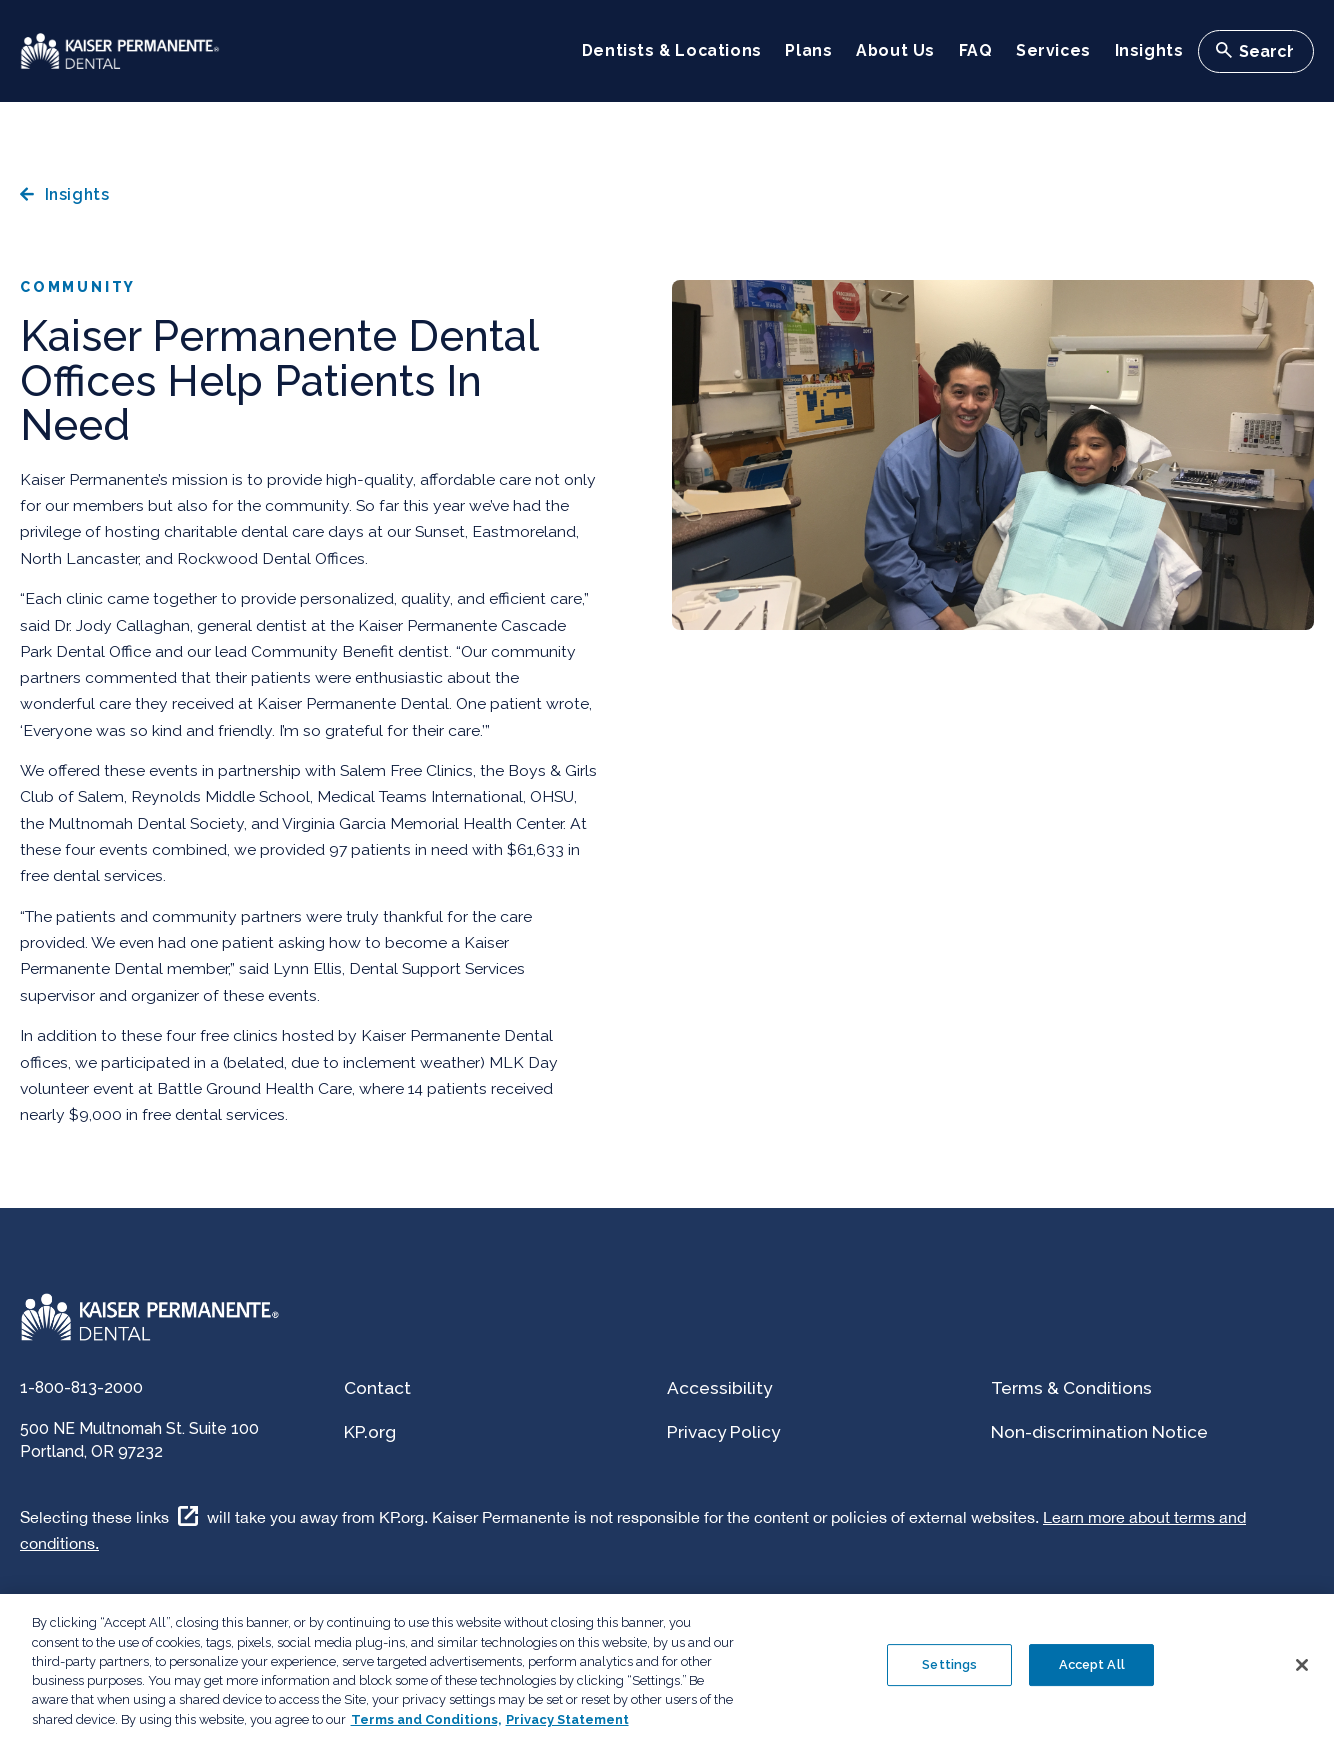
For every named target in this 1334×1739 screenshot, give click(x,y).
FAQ (976, 50)
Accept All (1092, 1678)
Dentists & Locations (672, 50)
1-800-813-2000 (81, 1387)
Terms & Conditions (1071, 1388)
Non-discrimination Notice (1099, 1432)
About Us (895, 50)
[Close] (1302, 1679)
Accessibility (719, 1388)
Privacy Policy (723, 1432)
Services (1053, 50)
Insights (1149, 50)
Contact (377, 1388)
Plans (808, 50)
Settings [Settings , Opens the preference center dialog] (949, 1678)
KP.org (370, 1432)
